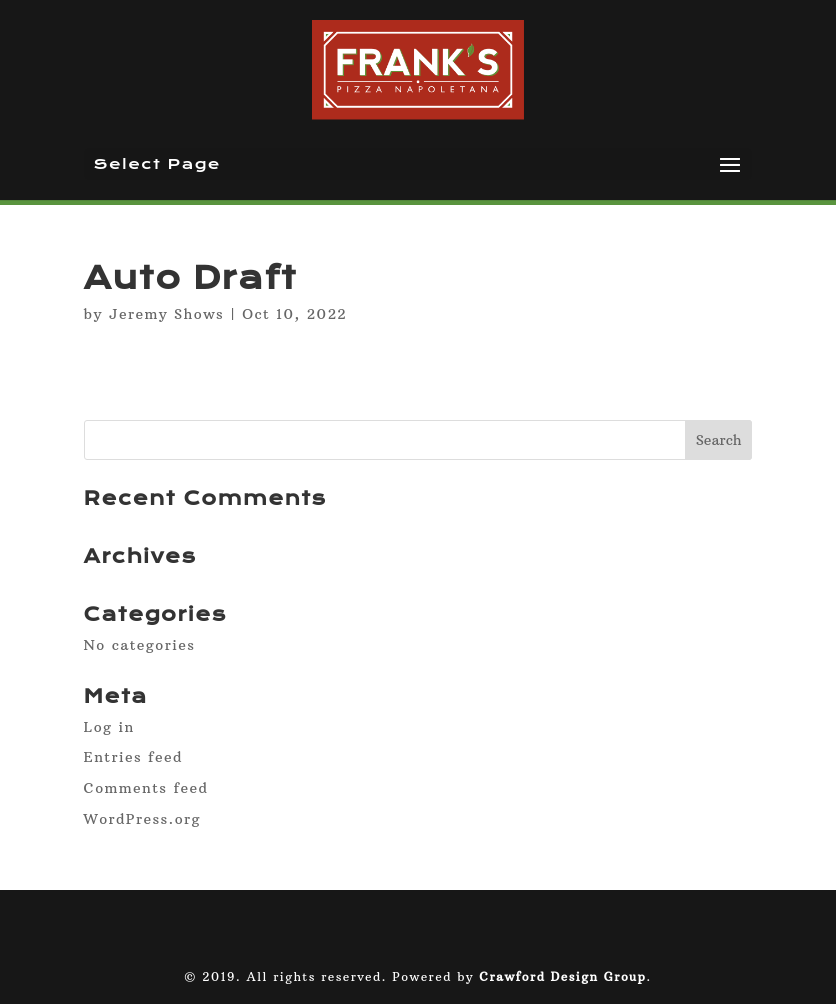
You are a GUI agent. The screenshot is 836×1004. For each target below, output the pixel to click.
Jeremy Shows (166, 314)
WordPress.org (142, 819)
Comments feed (146, 788)
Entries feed (133, 757)
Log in (109, 727)
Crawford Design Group (562, 976)
